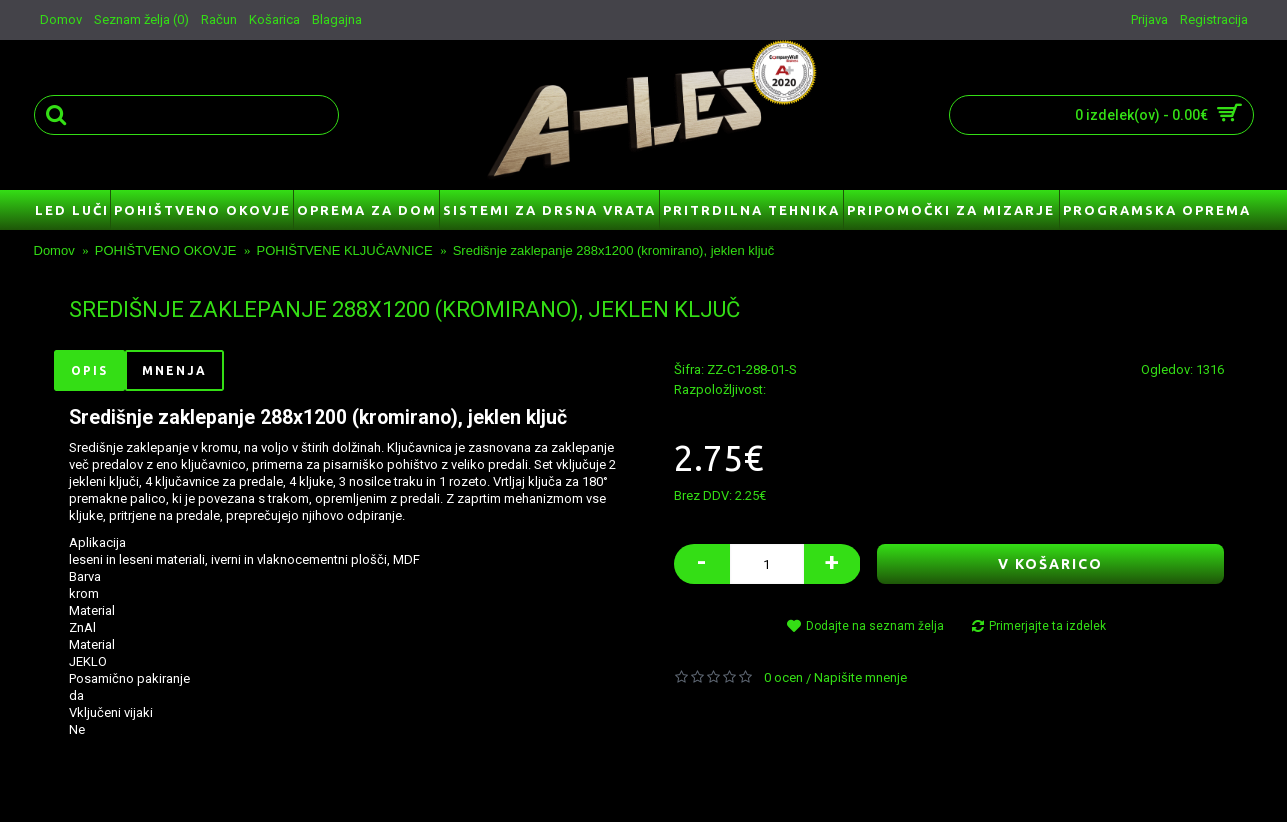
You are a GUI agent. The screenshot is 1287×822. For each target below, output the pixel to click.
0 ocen (783, 677)
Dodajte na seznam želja (875, 626)
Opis (89, 370)
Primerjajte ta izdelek (1047, 626)
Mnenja (174, 370)
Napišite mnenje (860, 677)
